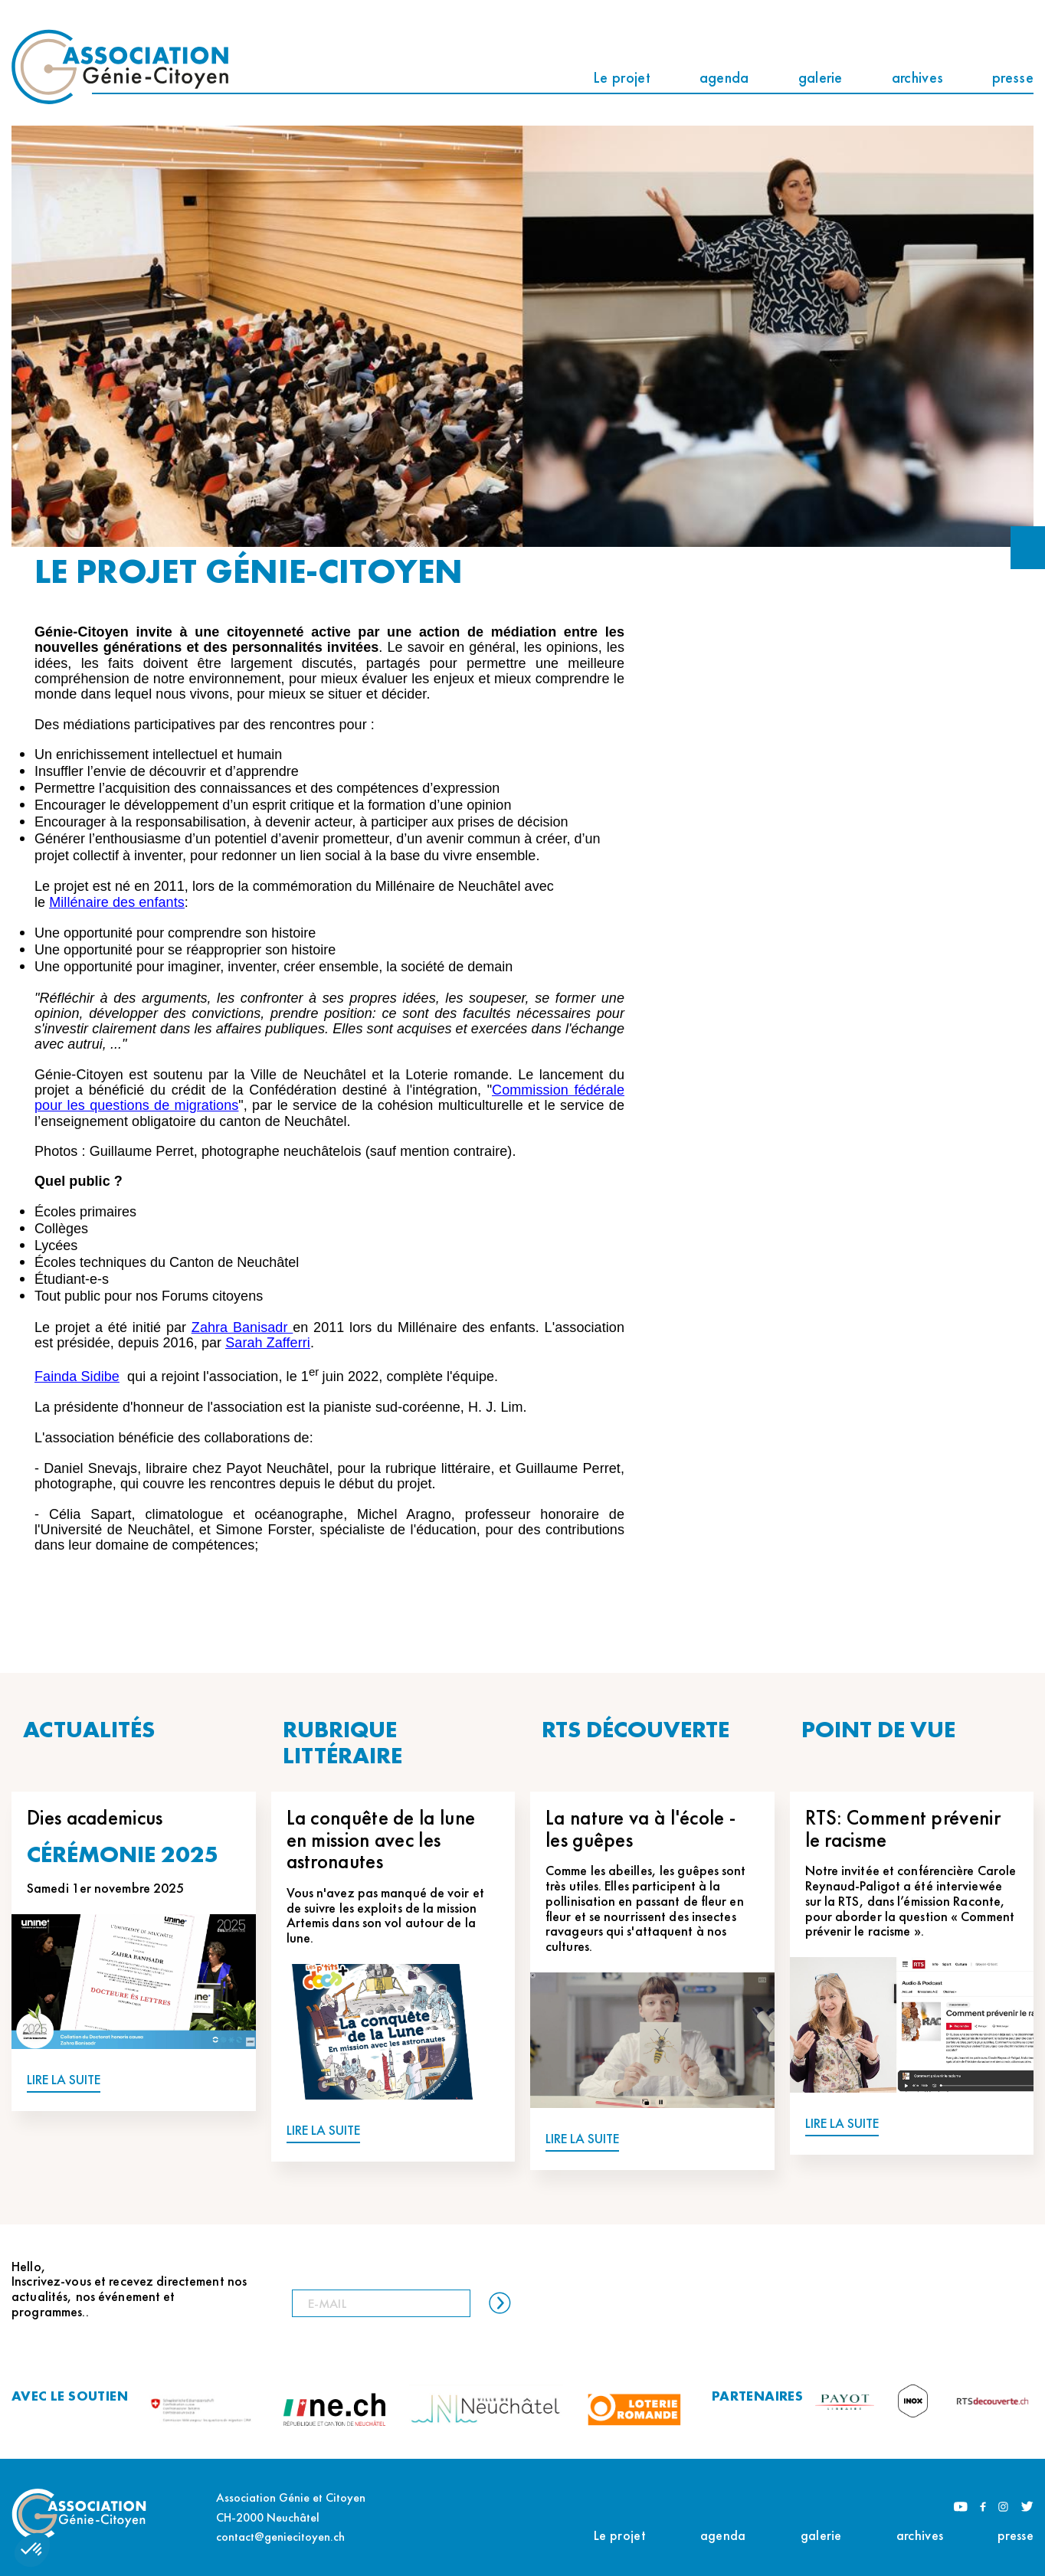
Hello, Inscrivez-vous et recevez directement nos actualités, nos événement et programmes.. (129, 2289)
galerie (820, 77)
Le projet (621, 77)
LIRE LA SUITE (63, 2080)
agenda (724, 77)
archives (917, 77)
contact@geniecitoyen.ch (280, 2537)
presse (1013, 77)
